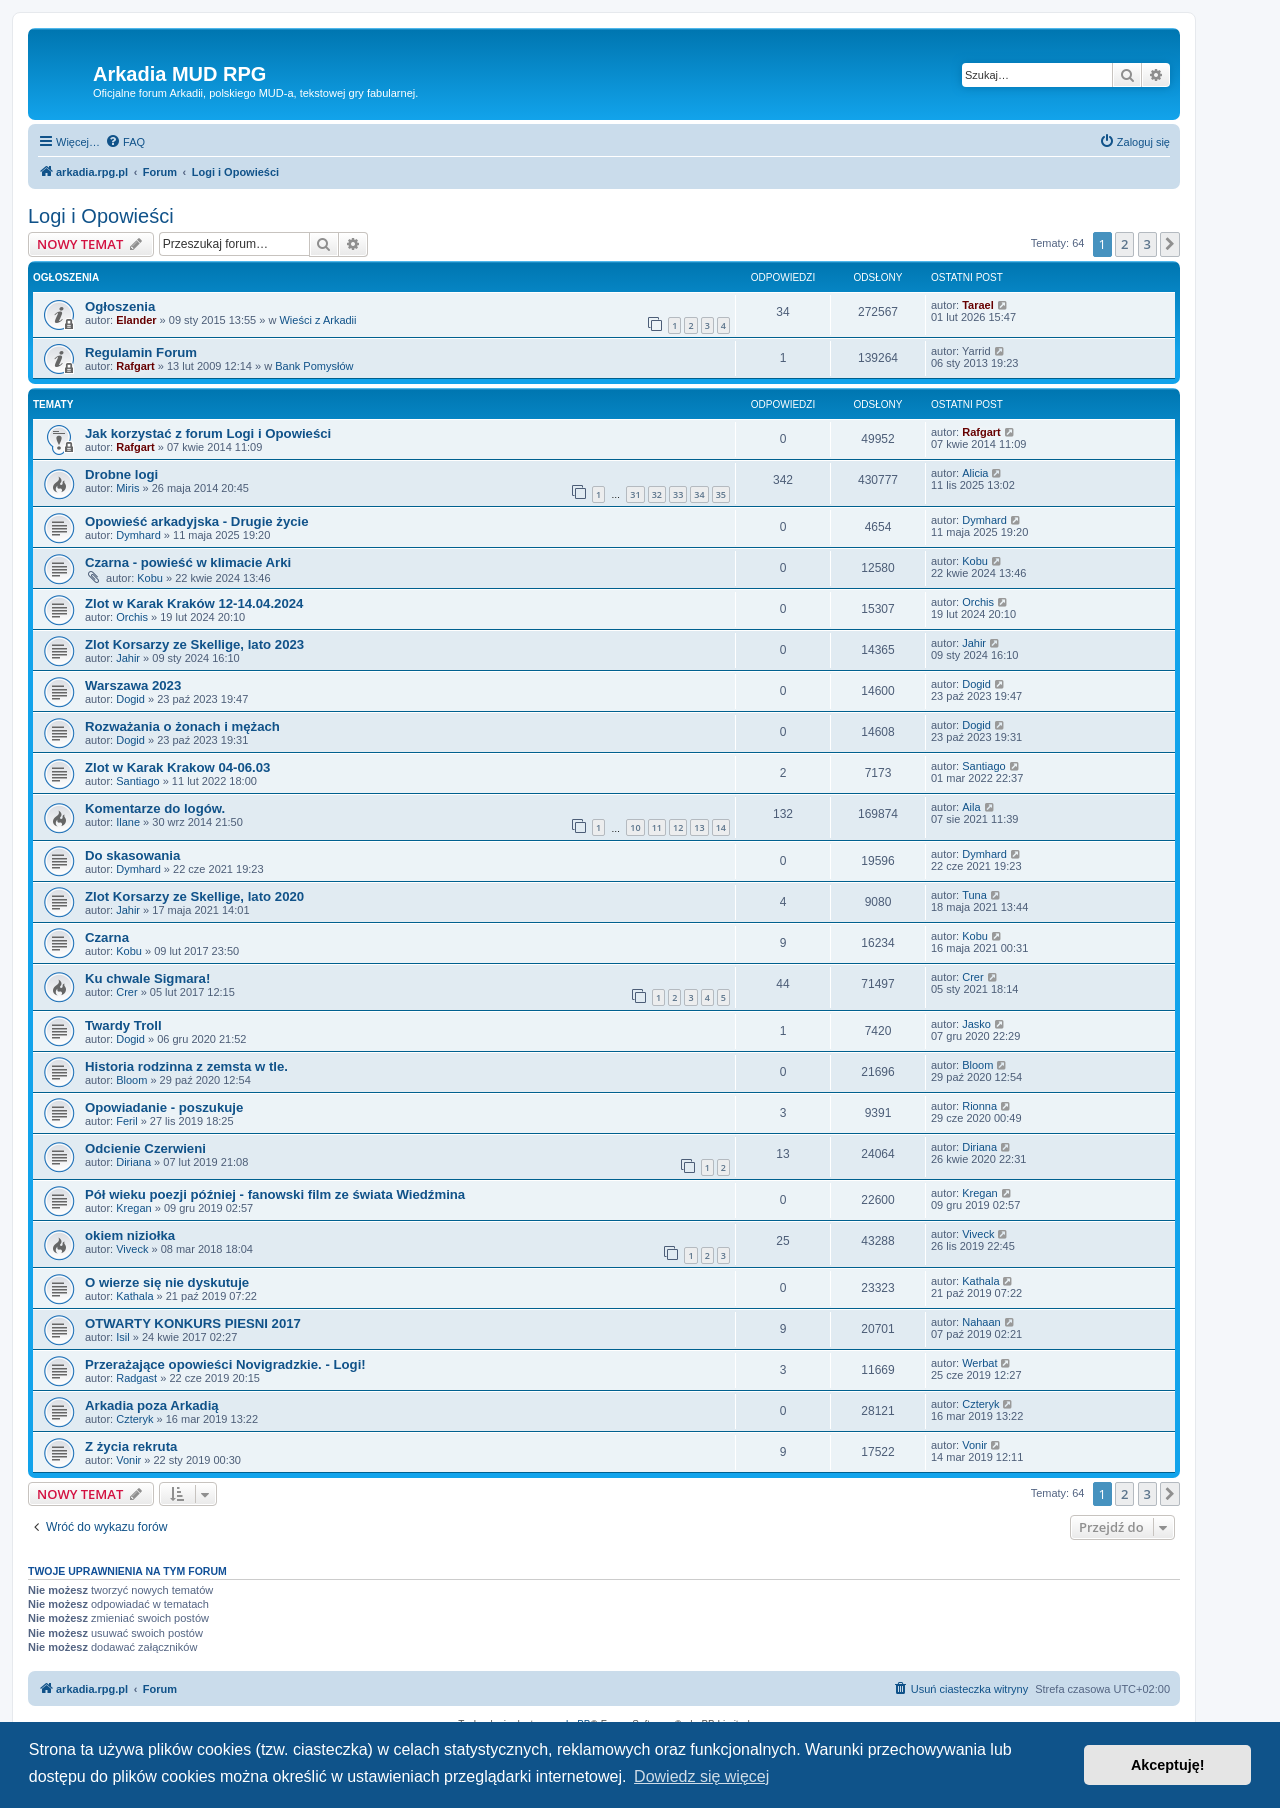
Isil (122, 1337)
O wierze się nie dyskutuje (167, 1282)
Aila (971, 807)
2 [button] (1124, 244)
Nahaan (981, 1322)
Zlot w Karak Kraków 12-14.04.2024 (194, 603)
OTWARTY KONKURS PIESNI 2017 (193, 1323)
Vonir (128, 1460)
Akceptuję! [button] (1168, 1765)
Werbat (979, 1363)
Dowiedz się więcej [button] (701, 1776)
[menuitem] (125, 142)
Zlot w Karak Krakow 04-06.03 (177, 767)
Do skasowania (132, 855)
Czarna (107, 937)
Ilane (128, 822)
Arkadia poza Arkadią (152, 1405)
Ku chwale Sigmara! (147, 978)
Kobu (150, 578)
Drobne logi (121, 474)
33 (678, 494)
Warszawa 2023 (133, 685)
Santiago (137, 781)
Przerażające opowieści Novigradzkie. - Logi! (225, 1364)
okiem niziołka (130, 1235)
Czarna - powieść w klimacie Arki (188, 562)
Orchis (132, 617)
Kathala (134, 1296)
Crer (126, 992)
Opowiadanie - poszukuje (164, 1107)
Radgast (136, 1378)
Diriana (133, 1162)
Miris (127, 488)
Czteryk (134, 1419)
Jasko (976, 1024)
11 (657, 827)
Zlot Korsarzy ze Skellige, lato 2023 (194, 644)
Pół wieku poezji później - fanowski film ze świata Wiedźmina (275, 1194)
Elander (136, 320)
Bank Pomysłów (314, 366)
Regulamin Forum (141, 352)
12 (678, 827)
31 (635, 494)
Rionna (979, 1106)
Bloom (131, 1080)
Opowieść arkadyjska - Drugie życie (197, 521)
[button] (1170, 244)
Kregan (133, 1208)
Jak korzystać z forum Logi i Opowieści (208, 433)
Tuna (974, 895)
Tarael (978, 305)
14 (721, 827)
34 (699, 494)
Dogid (130, 699)
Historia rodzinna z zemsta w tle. (186, 1066)
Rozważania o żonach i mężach (182, 726)
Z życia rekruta (131, 1446)
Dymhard (138, 535)
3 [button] (1147, 244)
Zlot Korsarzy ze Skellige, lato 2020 (194, 896)
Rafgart (135, 366)
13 (699, 827)
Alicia (975, 473)
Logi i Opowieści (101, 216)
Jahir (128, 658)
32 (657, 494)
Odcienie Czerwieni (145, 1148)
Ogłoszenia (120, 306)
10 (635, 827)
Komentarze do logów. (155, 808)
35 (721, 494)
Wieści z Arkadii (317, 320)
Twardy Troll (123, 1025)
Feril (126, 1121)
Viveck (132, 1249)
